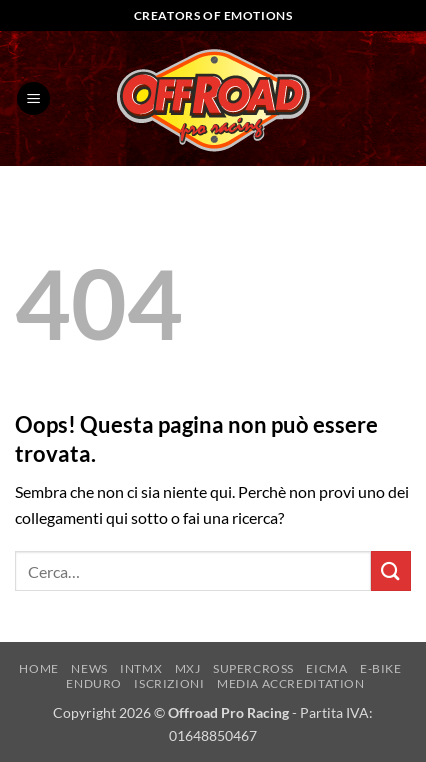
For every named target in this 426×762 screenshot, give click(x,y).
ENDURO (94, 683)
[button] (33, 98)
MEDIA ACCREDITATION (291, 683)
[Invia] (391, 570)
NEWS (89, 668)
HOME (38, 668)
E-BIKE (381, 668)
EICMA (326, 668)
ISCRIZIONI (169, 683)
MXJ (188, 668)
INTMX (141, 668)
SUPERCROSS (253, 668)
